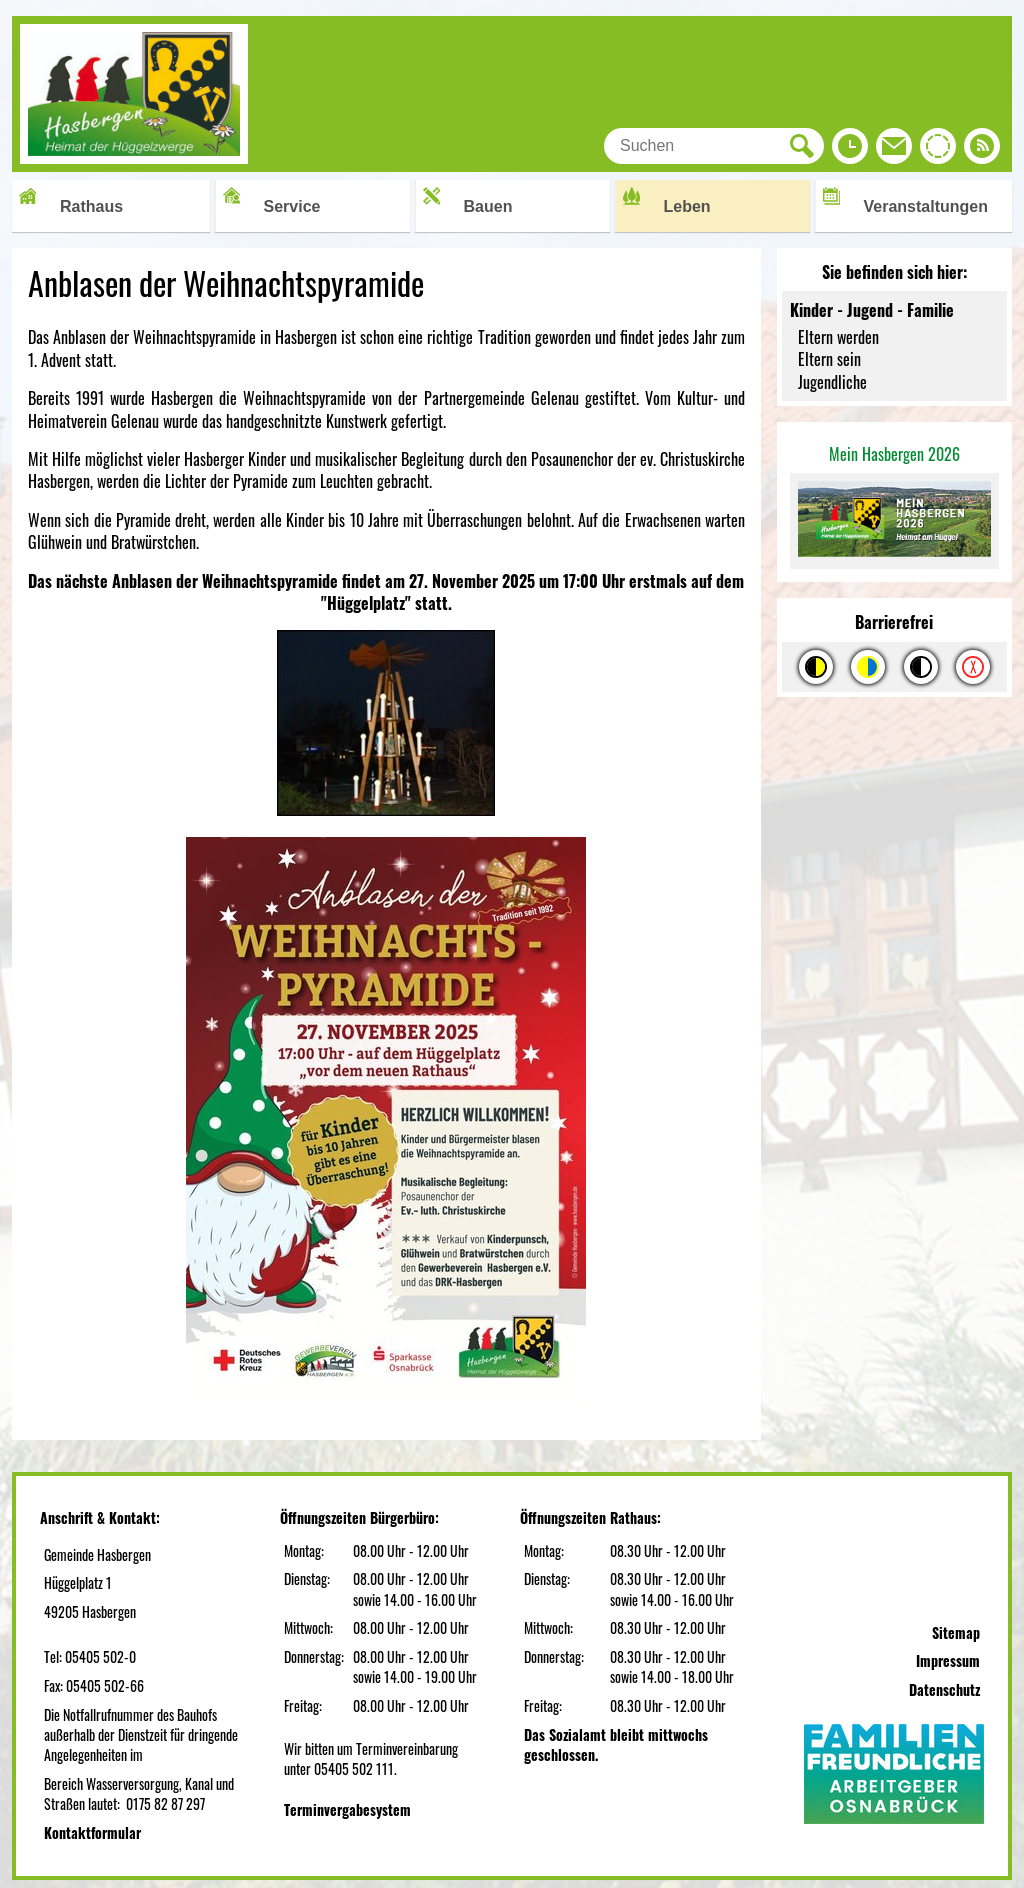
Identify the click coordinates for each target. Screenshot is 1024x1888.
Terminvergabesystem (347, 1809)
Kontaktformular (92, 1832)
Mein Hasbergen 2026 (894, 454)
